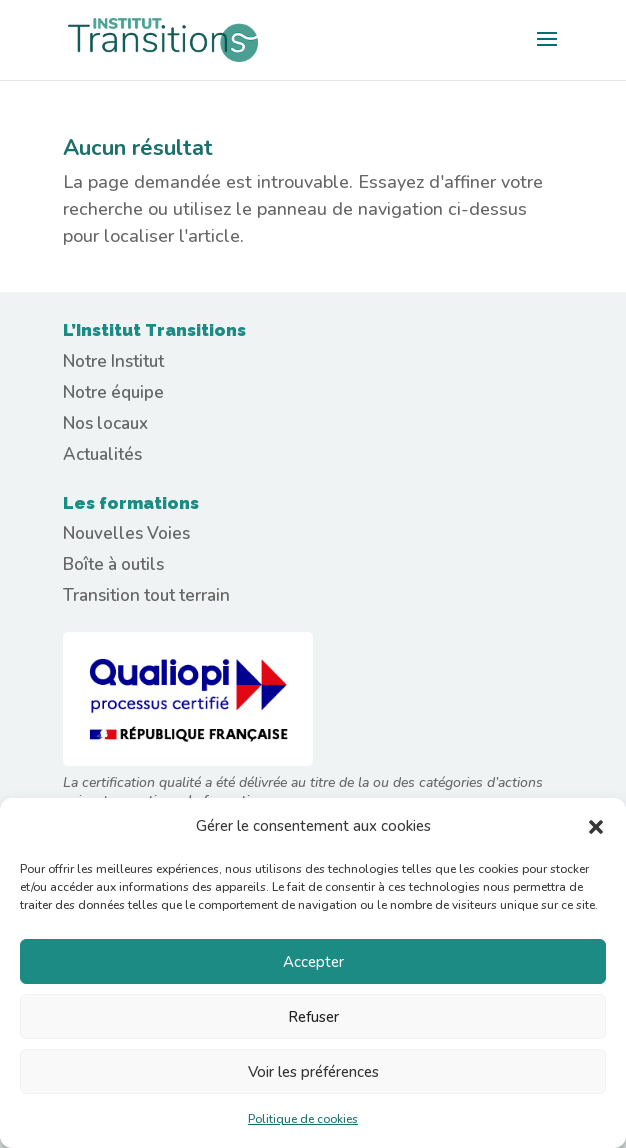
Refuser (313, 1017)
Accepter (313, 962)
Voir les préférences (313, 1072)
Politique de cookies (303, 1119)
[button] (596, 827)
